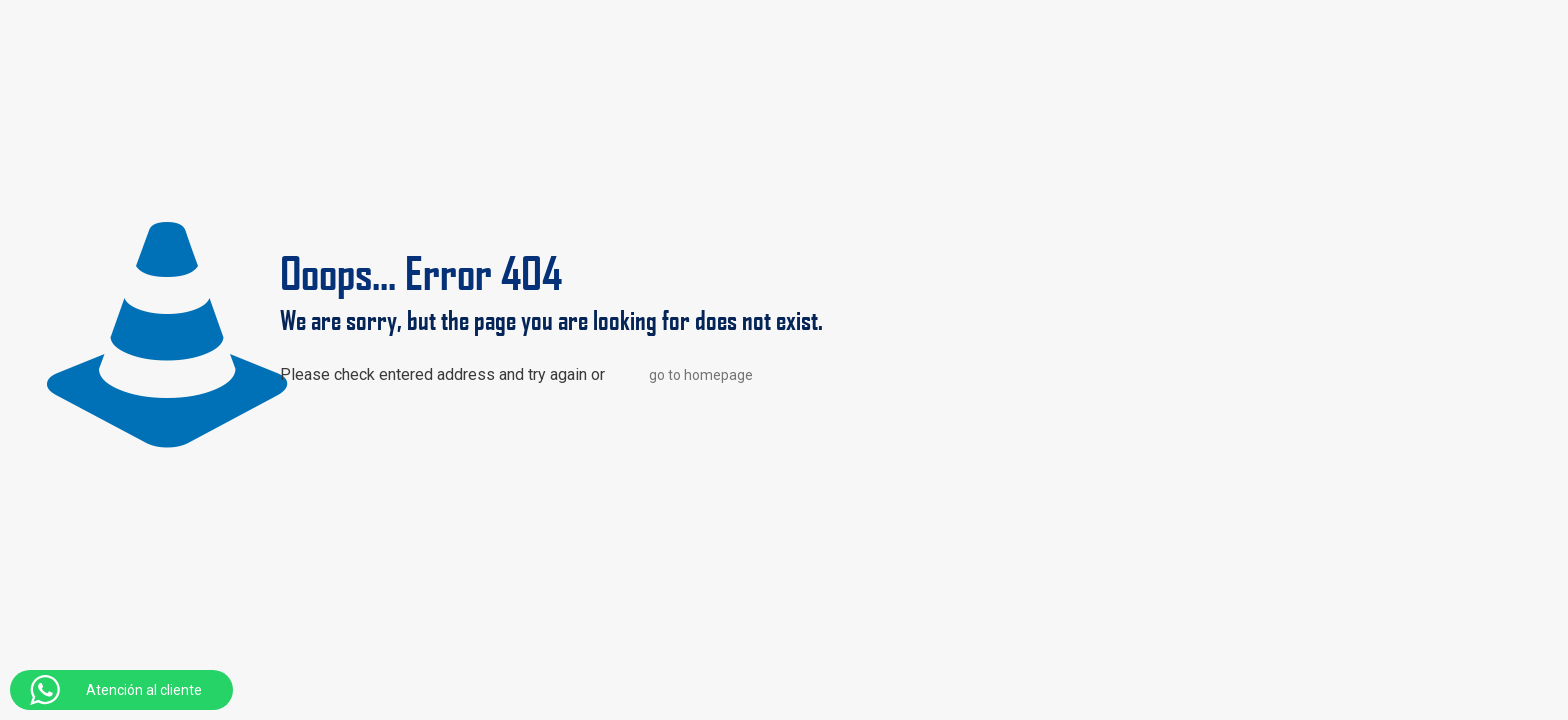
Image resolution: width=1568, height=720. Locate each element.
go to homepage (701, 375)
